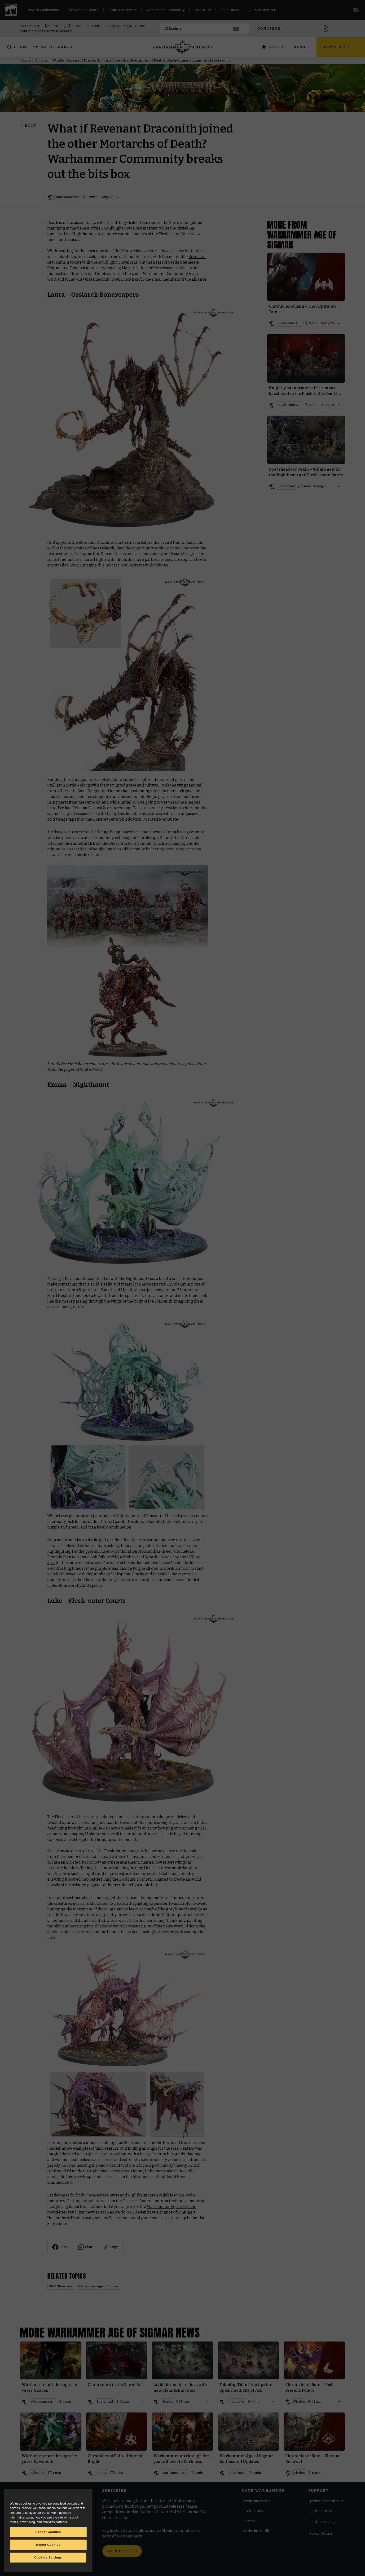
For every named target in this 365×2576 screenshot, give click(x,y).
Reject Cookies (48, 2544)
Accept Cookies (48, 2532)
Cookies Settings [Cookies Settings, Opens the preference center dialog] (48, 2557)
